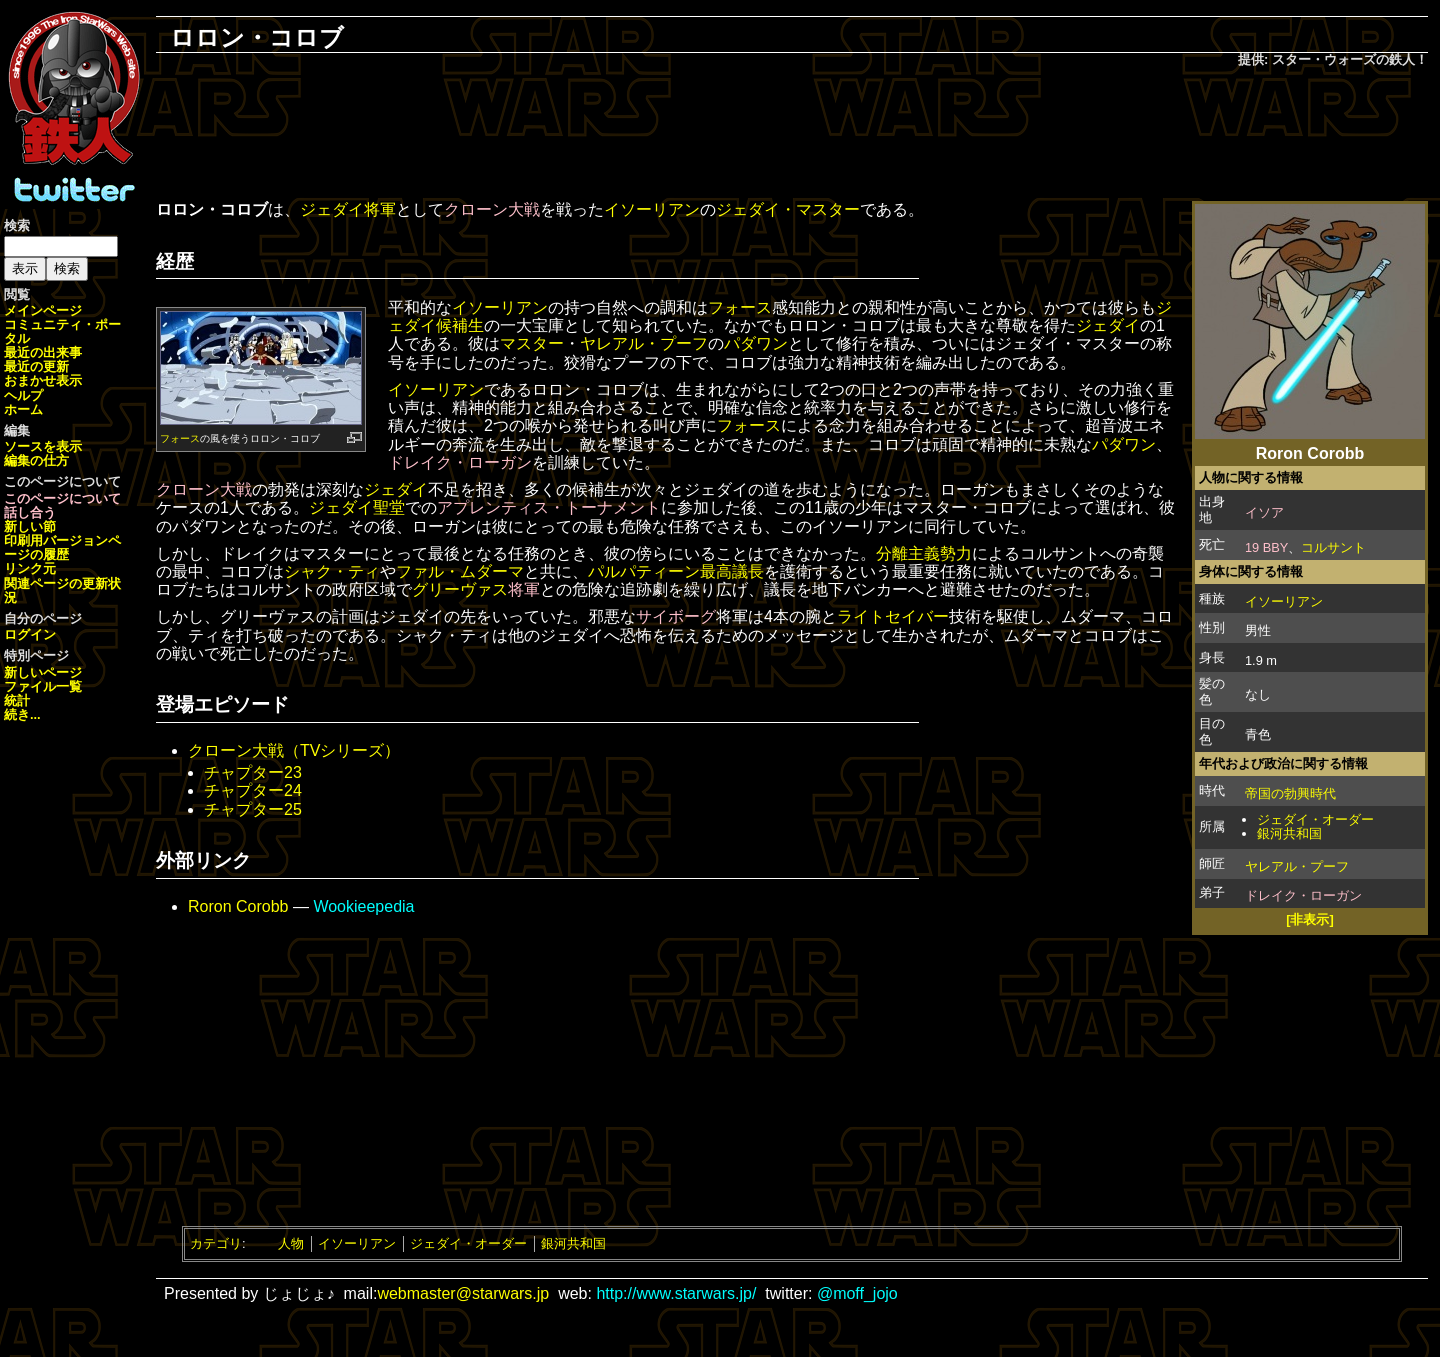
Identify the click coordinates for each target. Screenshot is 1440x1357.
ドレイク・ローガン (1303, 895)
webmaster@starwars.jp (463, 1293)
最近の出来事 (43, 352)
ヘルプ (23, 395)
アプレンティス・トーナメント (549, 507)
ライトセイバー (893, 616)
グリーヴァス (460, 589)
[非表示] (1310, 919)
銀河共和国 (1289, 833)
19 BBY (1266, 547)
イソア (1264, 512)
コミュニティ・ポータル (62, 331)
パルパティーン (644, 571)
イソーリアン (1284, 601)
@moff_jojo (857, 1293)
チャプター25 (253, 809)
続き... (22, 714)
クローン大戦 (492, 209)
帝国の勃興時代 (1290, 793)
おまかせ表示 (43, 380)
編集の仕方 (36, 460)
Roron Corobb (238, 906)
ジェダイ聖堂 (357, 507)
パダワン (756, 343)
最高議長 (732, 571)
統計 (17, 700)
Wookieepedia (363, 906)
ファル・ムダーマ (460, 571)
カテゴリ (216, 1243)
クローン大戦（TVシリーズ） (294, 750)
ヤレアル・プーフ (1297, 866)
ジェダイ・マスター (788, 209)
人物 (291, 1243)
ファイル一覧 (43, 686)
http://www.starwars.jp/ (676, 1293)
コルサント (1333, 547)
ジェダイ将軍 (348, 209)
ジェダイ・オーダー (1315, 819)
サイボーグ (676, 616)
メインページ (43, 310)
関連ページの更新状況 (62, 590)
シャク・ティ (332, 571)
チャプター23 (253, 772)
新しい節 (30, 526)
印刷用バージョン (56, 540)
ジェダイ (1108, 325)
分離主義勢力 (924, 553)
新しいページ (43, 672)
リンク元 (30, 568)
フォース (180, 438)
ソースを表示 (43, 446)
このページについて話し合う (62, 505)
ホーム (23, 409)
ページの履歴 (62, 547)
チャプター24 (253, 790)
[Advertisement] (792, 136)
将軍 (524, 589)
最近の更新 (36, 366)
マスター (532, 343)
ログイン (30, 634)
